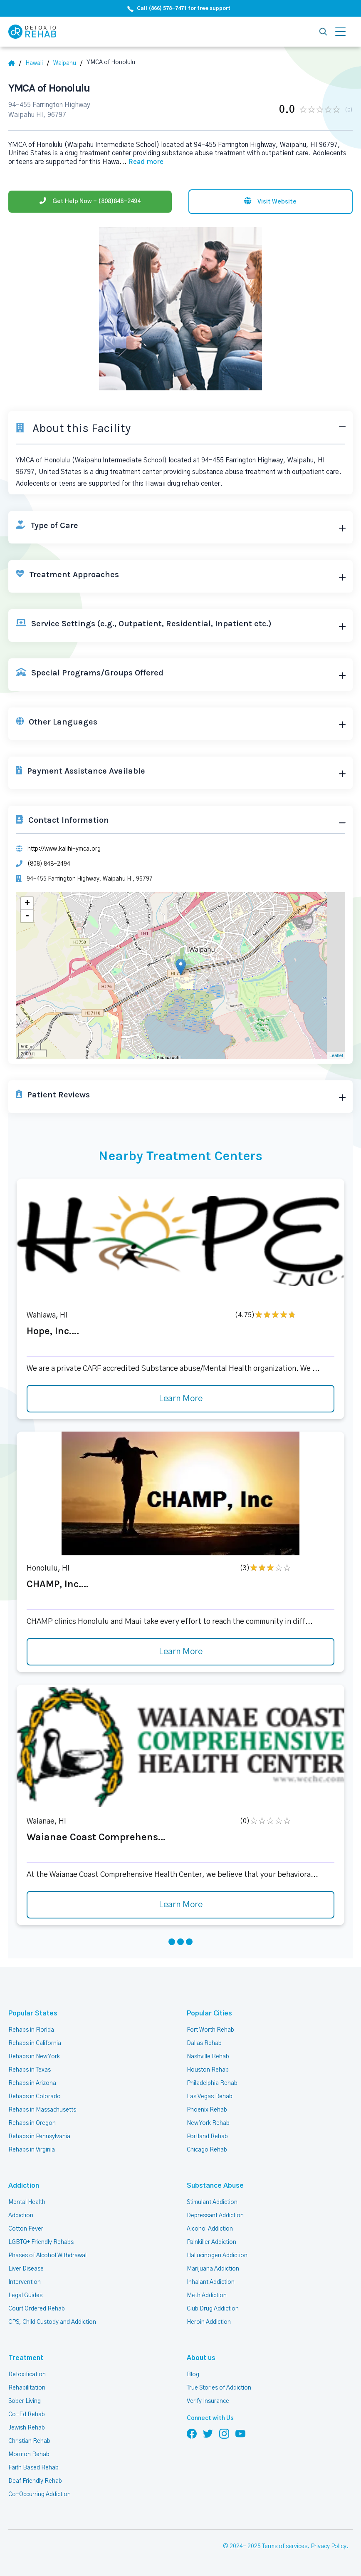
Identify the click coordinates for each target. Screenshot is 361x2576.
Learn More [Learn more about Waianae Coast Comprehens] (181, 1905)
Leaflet (336, 1055)
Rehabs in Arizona (32, 2083)
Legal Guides (25, 2295)
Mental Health (26, 2202)
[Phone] (90, 202)
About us (201, 2358)
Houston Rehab (208, 2070)
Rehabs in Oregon (32, 2123)
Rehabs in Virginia (31, 2150)
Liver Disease (26, 2269)
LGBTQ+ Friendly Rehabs (41, 2242)
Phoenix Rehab (207, 2110)
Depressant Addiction (215, 2216)
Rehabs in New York (34, 2057)
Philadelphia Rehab (212, 2083)
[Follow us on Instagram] (224, 2433)
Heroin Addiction (209, 2322)
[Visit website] (270, 201)
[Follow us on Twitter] (208, 2433)
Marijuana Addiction (213, 2269)
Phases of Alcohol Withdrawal (47, 2255)
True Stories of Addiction (219, 2388)
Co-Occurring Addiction (39, 2494)
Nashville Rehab (208, 2057)
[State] (37, 63)
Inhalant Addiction (211, 2282)
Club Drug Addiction (213, 2309)
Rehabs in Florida (31, 2030)
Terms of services (284, 2546)
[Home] (14, 63)
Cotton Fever (25, 2229)
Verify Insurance (208, 2401)
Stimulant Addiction (212, 2202)
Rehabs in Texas (29, 2070)
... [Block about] (141, 162)
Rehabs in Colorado (34, 2097)
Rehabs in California (34, 2043)
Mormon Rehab (28, 2454)
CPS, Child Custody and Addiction (52, 2322)
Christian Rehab (29, 2441)
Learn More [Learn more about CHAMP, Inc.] (181, 1652)
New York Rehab (208, 2123)
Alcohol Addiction (210, 2229)
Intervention (24, 2282)
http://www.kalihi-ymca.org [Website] (64, 849)
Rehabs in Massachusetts (42, 2110)
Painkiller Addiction (211, 2242)
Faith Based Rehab (33, 2468)
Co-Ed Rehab (26, 2414)
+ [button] (27, 903)
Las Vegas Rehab (209, 2097)
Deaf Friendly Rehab (35, 2481)
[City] (67, 63)
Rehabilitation (26, 2388)
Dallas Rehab (204, 2043)
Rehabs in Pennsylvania (39, 2136)
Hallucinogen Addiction (217, 2255)
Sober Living (24, 2401)
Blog (193, 2374)
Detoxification (27, 2374)
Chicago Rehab (207, 2150)
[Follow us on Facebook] (192, 2433)
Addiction (23, 2185)
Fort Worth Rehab (210, 2030)
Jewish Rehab (26, 2428)
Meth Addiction (207, 2295)
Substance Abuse (215, 2185)
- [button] (27, 916)
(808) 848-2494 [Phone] (48, 864)
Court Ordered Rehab (36, 2309)
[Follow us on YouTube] (240, 2433)
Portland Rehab (207, 2136)
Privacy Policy (328, 2546)
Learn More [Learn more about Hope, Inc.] (181, 1399)
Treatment (25, 2358)
